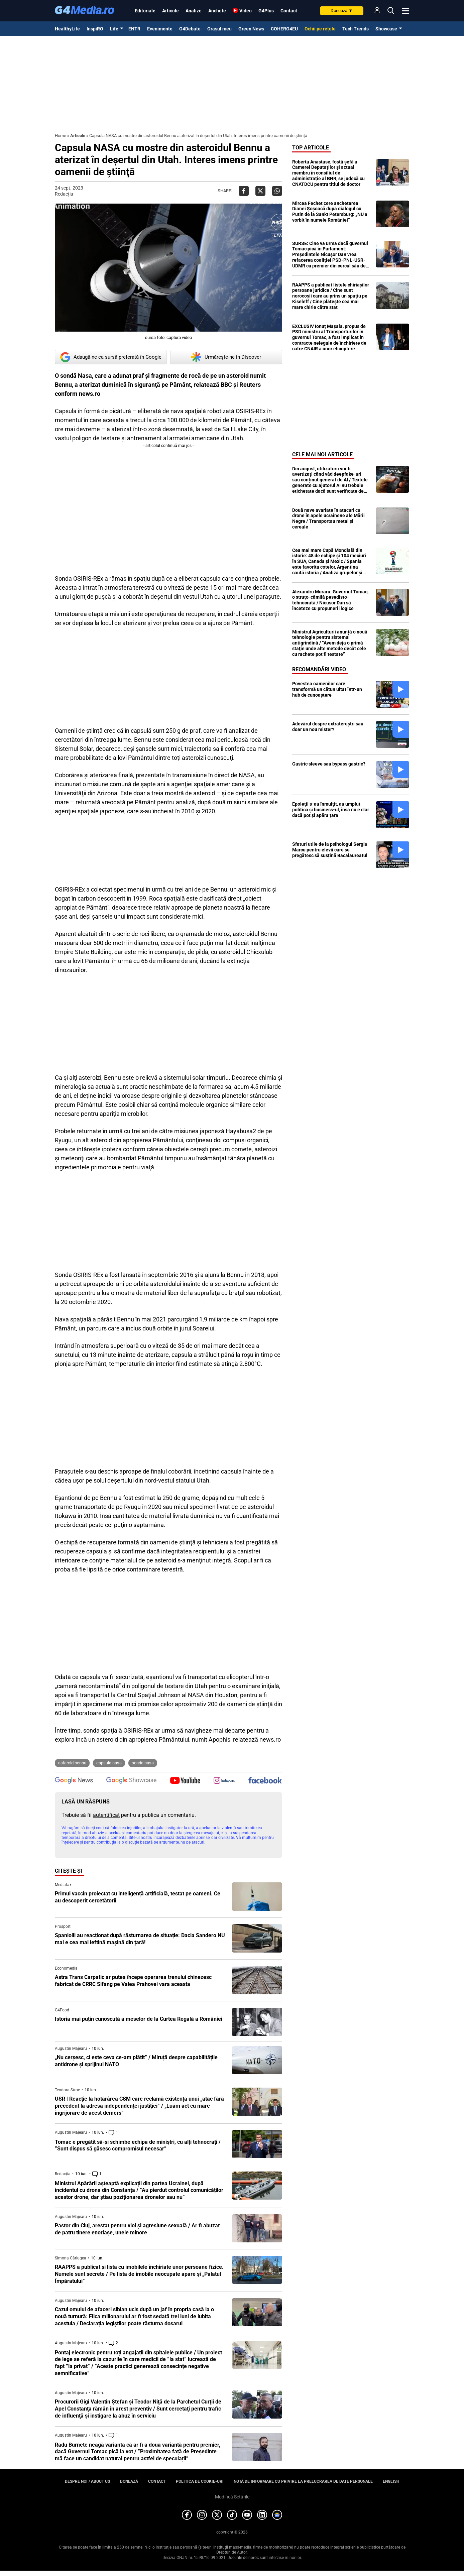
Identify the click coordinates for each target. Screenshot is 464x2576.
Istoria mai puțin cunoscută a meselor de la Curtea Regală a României (138, 2019)
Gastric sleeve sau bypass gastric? (328, 764)
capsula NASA (109, 1762)
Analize (194, 10)
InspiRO (95, 28)
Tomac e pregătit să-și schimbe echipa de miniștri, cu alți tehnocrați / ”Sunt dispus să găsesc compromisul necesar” (138, 2145)
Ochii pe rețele (320, 28)
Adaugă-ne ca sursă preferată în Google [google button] (110, 357)
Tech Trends (355, 28)
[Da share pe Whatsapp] (277, 191)
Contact (288, 10)
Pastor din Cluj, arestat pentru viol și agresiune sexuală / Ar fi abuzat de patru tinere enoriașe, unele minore (137, 2229)
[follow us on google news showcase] (131, 1781)
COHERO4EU (284, 28)
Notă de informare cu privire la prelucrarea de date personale (303, 2481)
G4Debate (190, 28)
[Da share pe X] (260, 191)
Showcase (386, 28)
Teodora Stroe (67, 2090)
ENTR (134, 28)
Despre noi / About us (87, 2481)
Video (245, 10)
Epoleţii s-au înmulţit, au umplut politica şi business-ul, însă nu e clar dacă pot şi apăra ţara (330, 809)
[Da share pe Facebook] (244, 191)
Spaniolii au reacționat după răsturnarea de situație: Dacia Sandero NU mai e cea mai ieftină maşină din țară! (140, 1939)
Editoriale (145, 10)
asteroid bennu (72, 1762)
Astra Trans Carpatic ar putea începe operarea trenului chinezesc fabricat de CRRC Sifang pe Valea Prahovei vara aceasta (133, 1980)
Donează (342, 10)
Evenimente (159, 28)
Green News (251, 28)
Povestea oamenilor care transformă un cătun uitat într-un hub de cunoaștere (327, 689)
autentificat (106, 1815)
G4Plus (266, 10)
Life (114, 28)
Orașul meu (219, 28)
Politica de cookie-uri (200, 2481)
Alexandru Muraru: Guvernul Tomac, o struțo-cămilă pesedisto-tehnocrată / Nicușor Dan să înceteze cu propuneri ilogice (330, 600)
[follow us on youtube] (185, 1781)
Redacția (64, 194)
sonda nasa (143, 1762)
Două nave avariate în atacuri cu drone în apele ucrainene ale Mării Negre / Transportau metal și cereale (328, 518)
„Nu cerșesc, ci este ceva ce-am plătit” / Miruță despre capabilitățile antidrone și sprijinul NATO (136, 2061)
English (391, 2481)
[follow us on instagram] (224, 1781)
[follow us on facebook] (265, 1781)
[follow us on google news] (74, 1781)
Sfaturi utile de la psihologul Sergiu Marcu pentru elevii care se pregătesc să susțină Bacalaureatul (329, 849)
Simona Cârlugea (70, 2258)
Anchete (217, 10)
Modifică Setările (232, 2496)
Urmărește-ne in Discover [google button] (226, 357)
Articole (170, 10)
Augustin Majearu (71, 2048)
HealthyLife (67, 28)
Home (60, 135)
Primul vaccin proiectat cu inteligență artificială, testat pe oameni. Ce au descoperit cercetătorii (137, 1897)
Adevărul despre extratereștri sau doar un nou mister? (327, 726)
